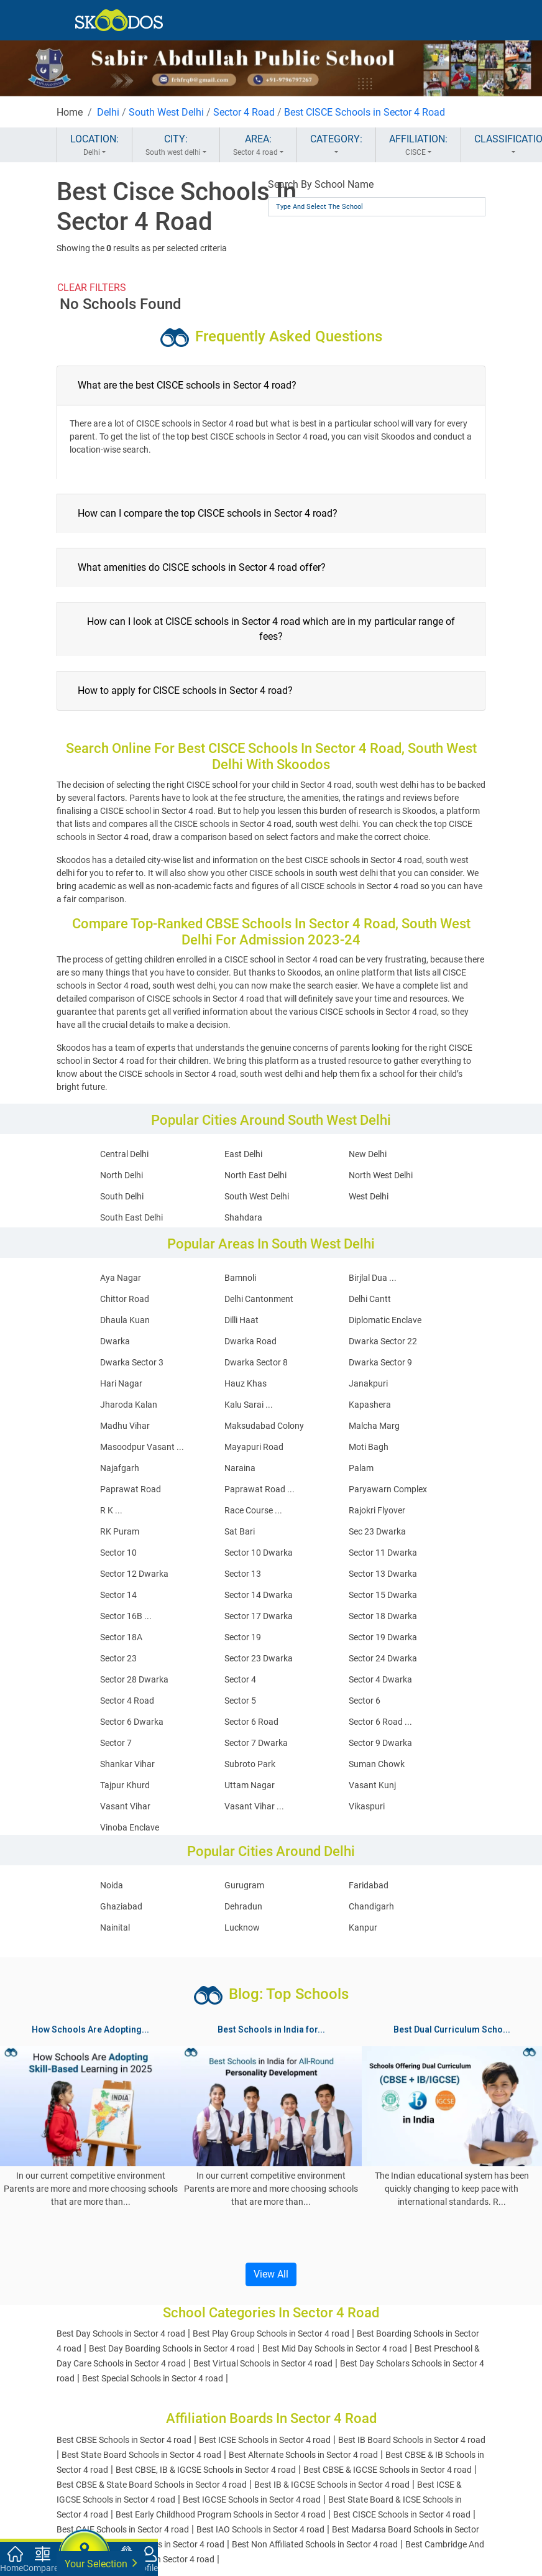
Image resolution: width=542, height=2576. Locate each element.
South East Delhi (131, 1217)
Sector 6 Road (251, 1722)
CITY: (175, 145)
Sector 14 (118, 1595)
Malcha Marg (374, 1426)
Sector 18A (121, 1637)
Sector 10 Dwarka (258, 1553)
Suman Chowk (377, 1764)
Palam (361, 1468)
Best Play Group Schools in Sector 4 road (271, 2333)
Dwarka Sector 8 (256, 1362)
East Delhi (243, 1154)
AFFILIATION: (418, 145)
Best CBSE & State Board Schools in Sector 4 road (152, 2485)
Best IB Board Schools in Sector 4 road (411, 2440)
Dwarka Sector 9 (380, 1362)
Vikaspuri (367, 1806)
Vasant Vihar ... (254, 1806)
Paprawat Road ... (259, 1489)
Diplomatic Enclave (385, 1320)
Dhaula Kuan (125, 1320)
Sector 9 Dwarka (380, 1743)
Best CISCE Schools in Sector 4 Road (364, 112)
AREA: (258, 145)
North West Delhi (381, 1175)
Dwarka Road (250, 1341)
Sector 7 (116, 1743)
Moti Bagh (368, 1447)
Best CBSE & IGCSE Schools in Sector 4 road (387, 2470)
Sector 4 (240, 1679)
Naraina (239, 1468)
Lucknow (242, 1927)
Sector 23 (118, 1658)
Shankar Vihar (127, 1764)
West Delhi (368, 1196)
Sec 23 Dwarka (377, 1531)
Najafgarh (119, 1468)
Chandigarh (371, 1906)
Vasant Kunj (372, 1785)
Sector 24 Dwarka (383, 1658)
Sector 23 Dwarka (258, 1658)
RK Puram (119, 1531)
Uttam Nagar (249, 1785)
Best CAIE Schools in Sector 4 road (123, 2529)
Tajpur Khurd (125, 1785)
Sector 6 (364, 1701)
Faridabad (368, 1885)
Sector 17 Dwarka (258, 1616)
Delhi (108, 112)
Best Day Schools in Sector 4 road (121, 2333)
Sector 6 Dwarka (131, 1722)
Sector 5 (240, 1701)
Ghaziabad (121, 1906)
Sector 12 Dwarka (134, 1574)
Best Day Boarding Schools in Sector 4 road (172, 2348)
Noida (111, 1885)
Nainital (115, 1927)
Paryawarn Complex (388, 1489)
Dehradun (243, 1906)
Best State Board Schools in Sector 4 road (141, 2455)
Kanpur (363, 1927)
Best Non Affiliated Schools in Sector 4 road (315, 2544)
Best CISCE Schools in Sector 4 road (402, 2514)
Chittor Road (124, 1299)
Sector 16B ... (126, 1616)
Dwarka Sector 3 (131, 1362)
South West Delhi (166, 112)
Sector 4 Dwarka (380, 1679)
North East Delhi (255, 1175)
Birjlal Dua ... (373, 1278)
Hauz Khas (245, 1383)
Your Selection (101, 2562)
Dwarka (115, 1341)
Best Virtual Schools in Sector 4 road (263, 2363)
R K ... (111, 1510)
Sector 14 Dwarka (258, 1595)
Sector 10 (118, 1553)
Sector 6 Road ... (380, 1722)
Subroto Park (249, 1764)
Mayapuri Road (253, 1447)
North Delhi (121, 1175)
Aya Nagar (120, 1278)
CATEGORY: (336, 145)
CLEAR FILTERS (91, 287)
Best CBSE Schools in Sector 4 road (124, 2440)
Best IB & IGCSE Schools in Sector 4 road (332, 2485)
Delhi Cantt (370, 1299)
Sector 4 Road (244, 112)
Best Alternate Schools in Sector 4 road (303, 2455)
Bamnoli (240, 1278)
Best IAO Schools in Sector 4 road (260, 2529)
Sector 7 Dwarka (256, 1743)
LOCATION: (94, 145)
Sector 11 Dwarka (383, 1553)
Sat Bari (239, 1531)
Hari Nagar (121, 1383)
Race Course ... (253, 1510)
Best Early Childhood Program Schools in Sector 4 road (221, 2514)
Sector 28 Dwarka (134, 1679)
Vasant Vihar (125, 1806)
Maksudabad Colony (264, 1426)
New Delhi (368, 1154)
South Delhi (122, 1196)
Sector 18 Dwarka (383, 1616)
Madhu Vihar (125, 1426)
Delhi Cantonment (258, 1299)
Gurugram (244, 1885)
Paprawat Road (130, 1489)
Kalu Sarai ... (248, 1405)
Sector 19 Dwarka (383, 1637)
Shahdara (243, 1217)
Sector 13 (242, 1574)
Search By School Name (321, 184)
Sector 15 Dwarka (383, 1595)
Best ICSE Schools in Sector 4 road (265, 2440)
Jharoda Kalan (128, 1405)
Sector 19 (242, 1637)
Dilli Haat (241, 1320)
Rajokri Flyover (377, 1510)
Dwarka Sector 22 (383, 1341)
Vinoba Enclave (129, 1827)
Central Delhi (124, 1154)
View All (271, 2274)
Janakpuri (368, 1383)
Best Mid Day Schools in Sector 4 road (334, 2348)
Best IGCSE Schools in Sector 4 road (252, 2499)
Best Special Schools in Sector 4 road (152, 2378)
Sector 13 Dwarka (383, 1574)
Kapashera (370, 1405)
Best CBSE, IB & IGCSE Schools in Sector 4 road (206, 2470)
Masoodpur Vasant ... (142, 1447)
